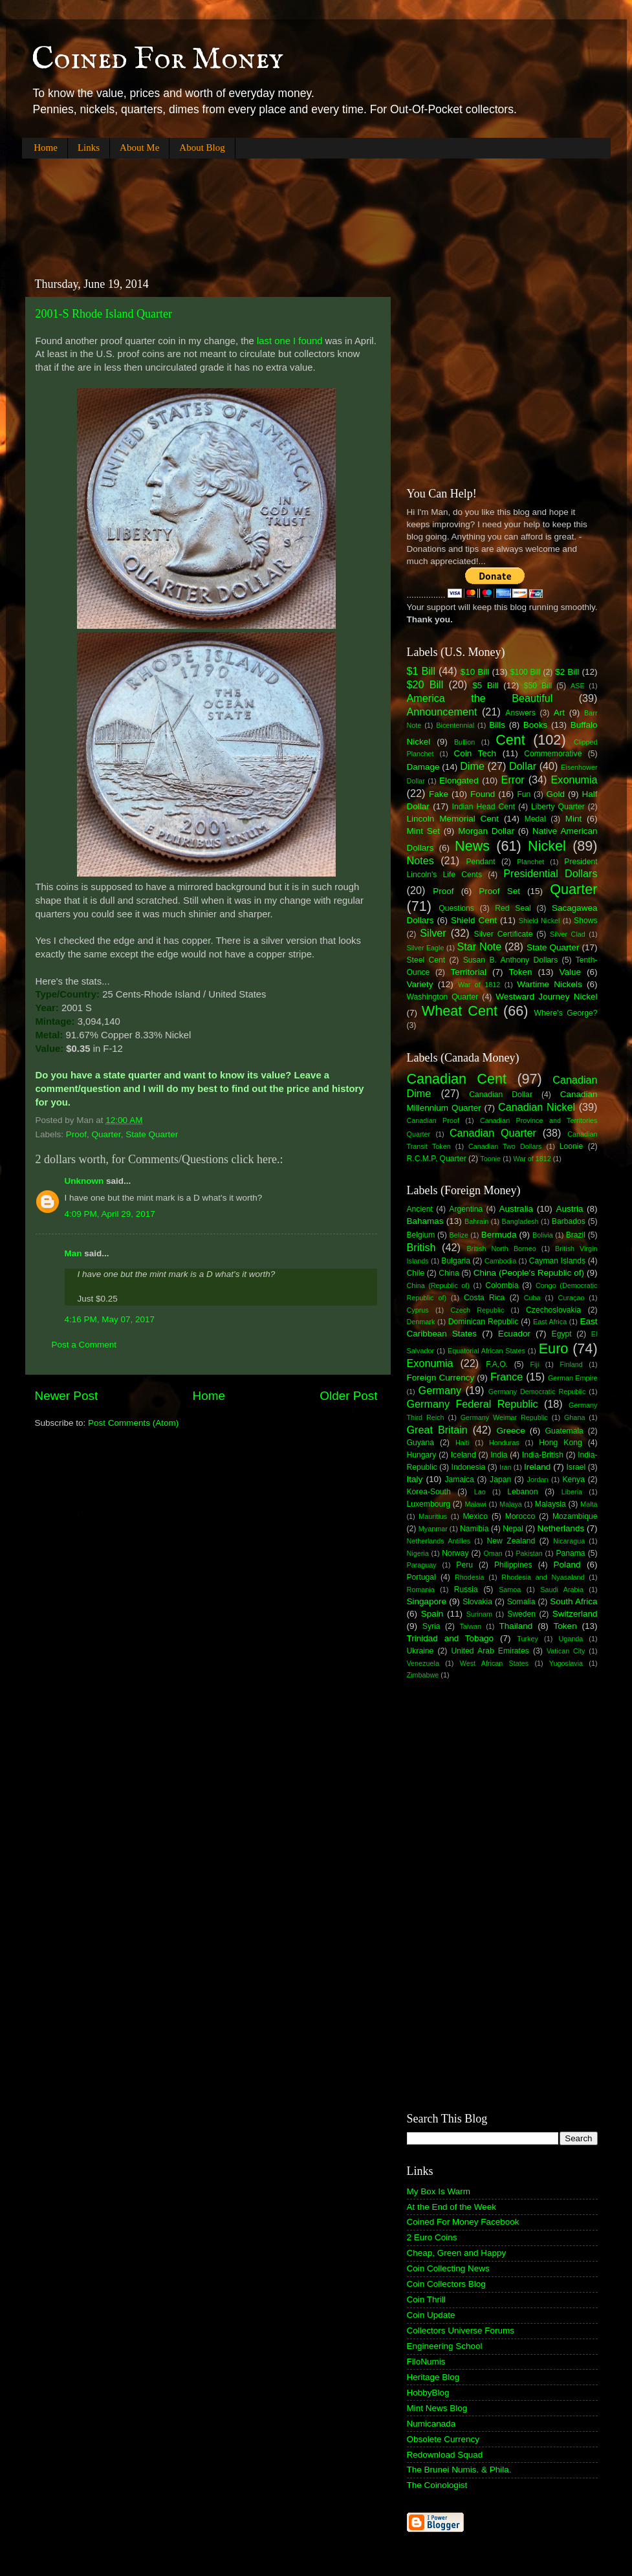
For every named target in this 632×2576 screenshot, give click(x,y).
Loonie (571, 1146)
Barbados (568, 1221)
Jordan (538, 1479)
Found (482, 794)
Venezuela (423, 1663)
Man (73, 1253)
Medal (535, 819)
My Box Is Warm (439, 2191)
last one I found (290, 341)
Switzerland (575, 1614)
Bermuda (499, 1234)
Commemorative (553, 753)
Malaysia (550, 1504)
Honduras (504, 1442)
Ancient (420, 1209)
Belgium (421, 1234)
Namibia (474, 1528)
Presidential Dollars (550, 873)
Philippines (513, 1564)
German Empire (573, 1378)
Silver (433, 933)
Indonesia (469, 1467)
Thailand (516, 1626)
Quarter (106, 1134)
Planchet (530, 862)
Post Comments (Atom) (133, 1423)
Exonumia (574, 779)
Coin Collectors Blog (446, 2284)
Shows (585, 920)
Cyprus (418, 1310)
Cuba (532, 1298)
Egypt (562, 1333)
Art (559, 712)
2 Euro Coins (432, 2237)
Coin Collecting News (448, 2268)
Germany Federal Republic (472, 1404)
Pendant (480, 861)
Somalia (521, 1601)
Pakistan (529, 1553)
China (449, 1273)
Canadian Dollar (500, 1094)
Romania (421, 1589)
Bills (497, 725)
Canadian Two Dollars (505, 1146)
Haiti (462, 1442)
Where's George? (566, 1013)
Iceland (463, 1454)
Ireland (537, 1467)
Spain (432, 1614)
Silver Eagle (425, 948)
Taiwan (470, 1626)
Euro (554, 1348)
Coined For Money (157, 59)
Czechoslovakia (553, 1310)
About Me (139, 147)
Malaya (510, 1504)
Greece (510, 1430)
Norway (455, 1553)
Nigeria (418, 1553)
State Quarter (151, 1134)
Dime (472, 766)
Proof (76, 1134)
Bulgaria (455, 1260)
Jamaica (459, 1479)
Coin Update (431, 2315)
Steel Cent (426, 960)
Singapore (427, 1601)
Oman (492, 1553)
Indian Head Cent (484, 806)
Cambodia (500, 1261)
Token (520, 972)
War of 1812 (479, 984)
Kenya (574, 1479)
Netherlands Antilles (439, 1541)
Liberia (571, 1492)
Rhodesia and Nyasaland (542, 1577)
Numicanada (431, 2424)
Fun (523, 794)
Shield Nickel (539, 920)
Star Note (479, 946)
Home (46, 147)
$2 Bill (567, 672)
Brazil (575, 1234)
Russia (466, 1589)
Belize (459, 1235)
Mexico (475, 1516)
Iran (505, 1467)
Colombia (501, 1285)
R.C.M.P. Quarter (436, 1158)
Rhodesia (470, 1577)
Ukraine (420, 1650)
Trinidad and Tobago (450, 1638)
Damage (423, 767)
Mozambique (575, 1516)
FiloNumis (426, 2361)
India (498, 1454)
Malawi (475, 1504)
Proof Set (499, 891)
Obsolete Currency (443, 2439)
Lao (480, 1492)
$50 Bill (538, 685)
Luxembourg (429, 1504)
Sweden (521, 1614)
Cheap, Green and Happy (457, 2253)
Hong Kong (560, 1442)
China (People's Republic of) (529, 1273)
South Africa (573, 1601)
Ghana (574, 1417)
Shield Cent (474, 920)
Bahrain (476, 1221)
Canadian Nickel (536, 1107)
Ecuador (514, 1333)
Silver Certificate (503, 934)
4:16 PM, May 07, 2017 (110, 1319)
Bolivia (542, 1235)
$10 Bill (475, 672)
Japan (500, 1479)
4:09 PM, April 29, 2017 (110, 1214)
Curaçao (571, 1298)
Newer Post (66, 1396)
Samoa (510, 1589)
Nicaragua (569, 1541)
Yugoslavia (566, 1663)
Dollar (522, 766)
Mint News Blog (437, 2408)
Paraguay (422, 1565)
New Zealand (511, 1540)
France (506, 1376)
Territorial (468, 972)
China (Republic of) (438, 1285)
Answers (520, 712)
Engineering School (445, 2346)
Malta (588, 1504)
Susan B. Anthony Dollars (510, 960)
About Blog (201, 147)
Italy (415, 1479)
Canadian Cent (457, 1079)
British (421, 1247)
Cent (510, 740)
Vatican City (566, 1651)
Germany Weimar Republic (504, 1417)
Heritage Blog (433, 2377)
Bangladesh (520, 1221)
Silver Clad (567, 934)
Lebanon (522, 1491)
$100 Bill (525, 672)
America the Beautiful (480, 698)
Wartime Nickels (549, 984)
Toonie (490, 1158)
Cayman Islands (557, 1260)
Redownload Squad (445, 2455)
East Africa (550, 1322)
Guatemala (564, 1430)
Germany (440, 1390)
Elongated (459, 780)
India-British (542, 1454)
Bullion (464, 742)
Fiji (534, 1364)
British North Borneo (501, 1248)
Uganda (570, 1639)
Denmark (421, 1322)
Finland (571, 1364)
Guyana (421, 1442)
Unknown (84, 1181)
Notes (420, 860)
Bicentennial (455, 725)
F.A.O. (497, 1364)
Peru (464, 1564)
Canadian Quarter (493, 1133)
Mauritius (433, 1516)
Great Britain (437, 1429)
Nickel (547, 846)
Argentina (466, 1209)
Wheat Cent (459, 1011)
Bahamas (425, 1221)
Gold (555, 794)
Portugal (421, 1577)
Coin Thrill (426, 2299)
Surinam (479, 1614)
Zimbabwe (423, 1675)
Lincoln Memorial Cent (453, 819)
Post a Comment (84, 1344)
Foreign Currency (441, 1377)
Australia (516, 1209)
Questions (456, 908)
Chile (416, 1273)
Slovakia (477, 1601)
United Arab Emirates (490, 1650)
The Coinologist (437, 2485)
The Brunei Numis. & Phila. (459, 2469)
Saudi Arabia (561, 1589)
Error (513, 779)
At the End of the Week (452, 2207)
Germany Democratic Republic (537, 1391)
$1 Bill (421, 671)
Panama (570, 1553)
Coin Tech (474, 753)
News (472, 846)
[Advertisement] (257, 207)
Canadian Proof (433, 1120)
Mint (573, 819)
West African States (494, 1663)
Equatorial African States (486, 1351)
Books (535, 725)
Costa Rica (484, 1297)
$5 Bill (485, 685)
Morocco (520, 1516)
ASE (578, 686)
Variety (420, 984)
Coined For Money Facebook (463, 2222)
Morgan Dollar (486, 831)
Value (570, 972)
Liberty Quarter (558, 806)
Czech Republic (477, 1310)
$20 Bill (425, 684)
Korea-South (429, 1491)
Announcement (442, 711)
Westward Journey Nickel (546, 996)
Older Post (348, 1396)
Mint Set (424, 831)
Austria (569, 1209)
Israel (576, 1467)
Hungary (422, 1454)
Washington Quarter (443, 996)
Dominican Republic (483, 1321)
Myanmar (433, 1529)
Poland (567, 1564)
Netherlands (561, 1528)
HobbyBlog (428, 2392)
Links (89, 147)
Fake (438, 794)
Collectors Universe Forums (461, 2330)
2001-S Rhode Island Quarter (104, 313)
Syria (431, 1626)
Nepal (513, 1528)
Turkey (527, 1639)
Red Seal (512, 908)
